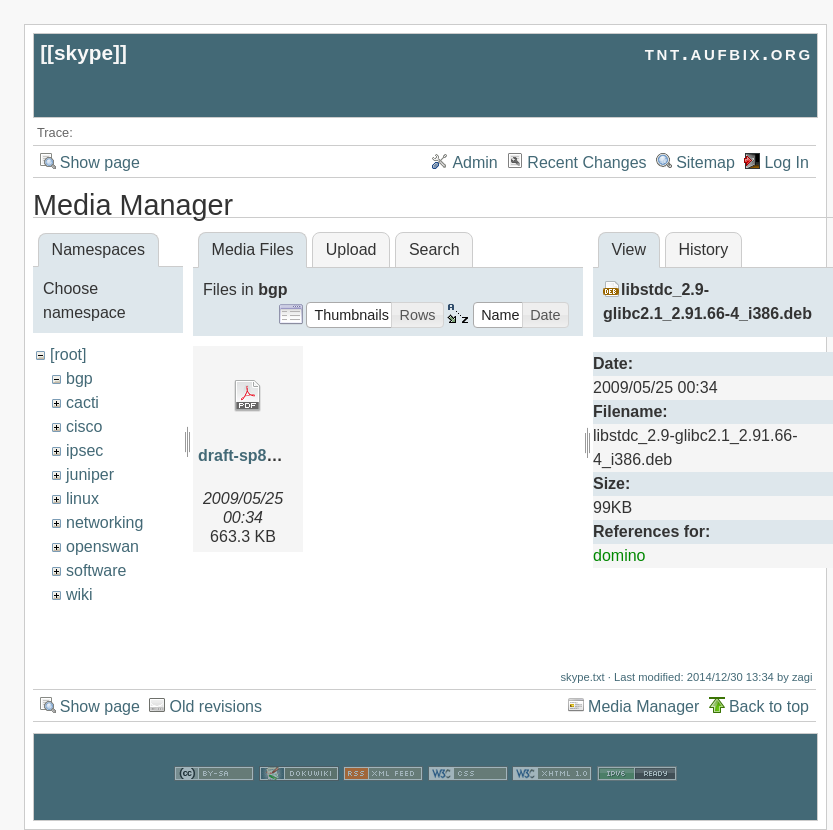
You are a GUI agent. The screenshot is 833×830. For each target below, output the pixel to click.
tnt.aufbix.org (729, 52)
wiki (79, 594)
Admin (474, 162)
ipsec (84, 450)
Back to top (769, 710)
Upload (351, 249)
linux (82, 498)
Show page (100, 162)
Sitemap (705, 162)
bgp (79, 378)
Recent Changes (586, 162)
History (703, 249)
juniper (90, 474)
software (96, 570)
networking (104, 522)
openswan (102, 546)
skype (83, 52)
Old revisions (215, 710)
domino (619, 555)
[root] (68, 354)
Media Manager (643, 710)
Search (434, 249)
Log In (786, 162)
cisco (84, 426)
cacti (82, 402)
